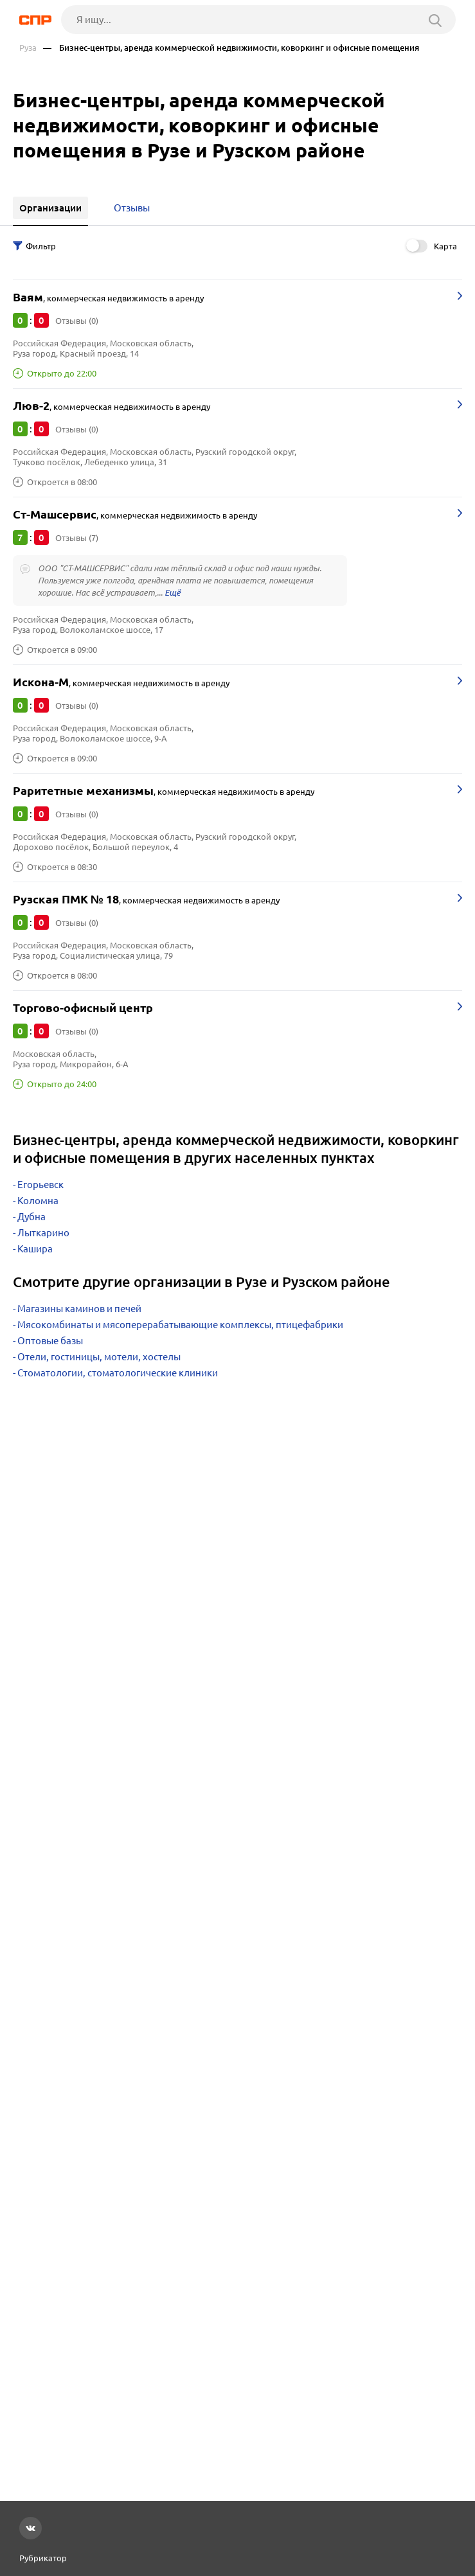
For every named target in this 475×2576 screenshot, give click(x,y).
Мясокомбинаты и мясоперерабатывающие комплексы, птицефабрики (180, 1324)
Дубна (31, 1216)
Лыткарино (43, 1233)
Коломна (37, 1200)
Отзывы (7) (76, 538)
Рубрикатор (43, 2558)
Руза (28, 48)
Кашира (35, 1249)
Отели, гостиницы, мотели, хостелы (99, 1357)
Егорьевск (40, 1184)
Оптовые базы (50, 1341)
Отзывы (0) (76, 320)
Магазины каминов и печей (79, 1308)
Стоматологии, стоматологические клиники (117, 1373)
